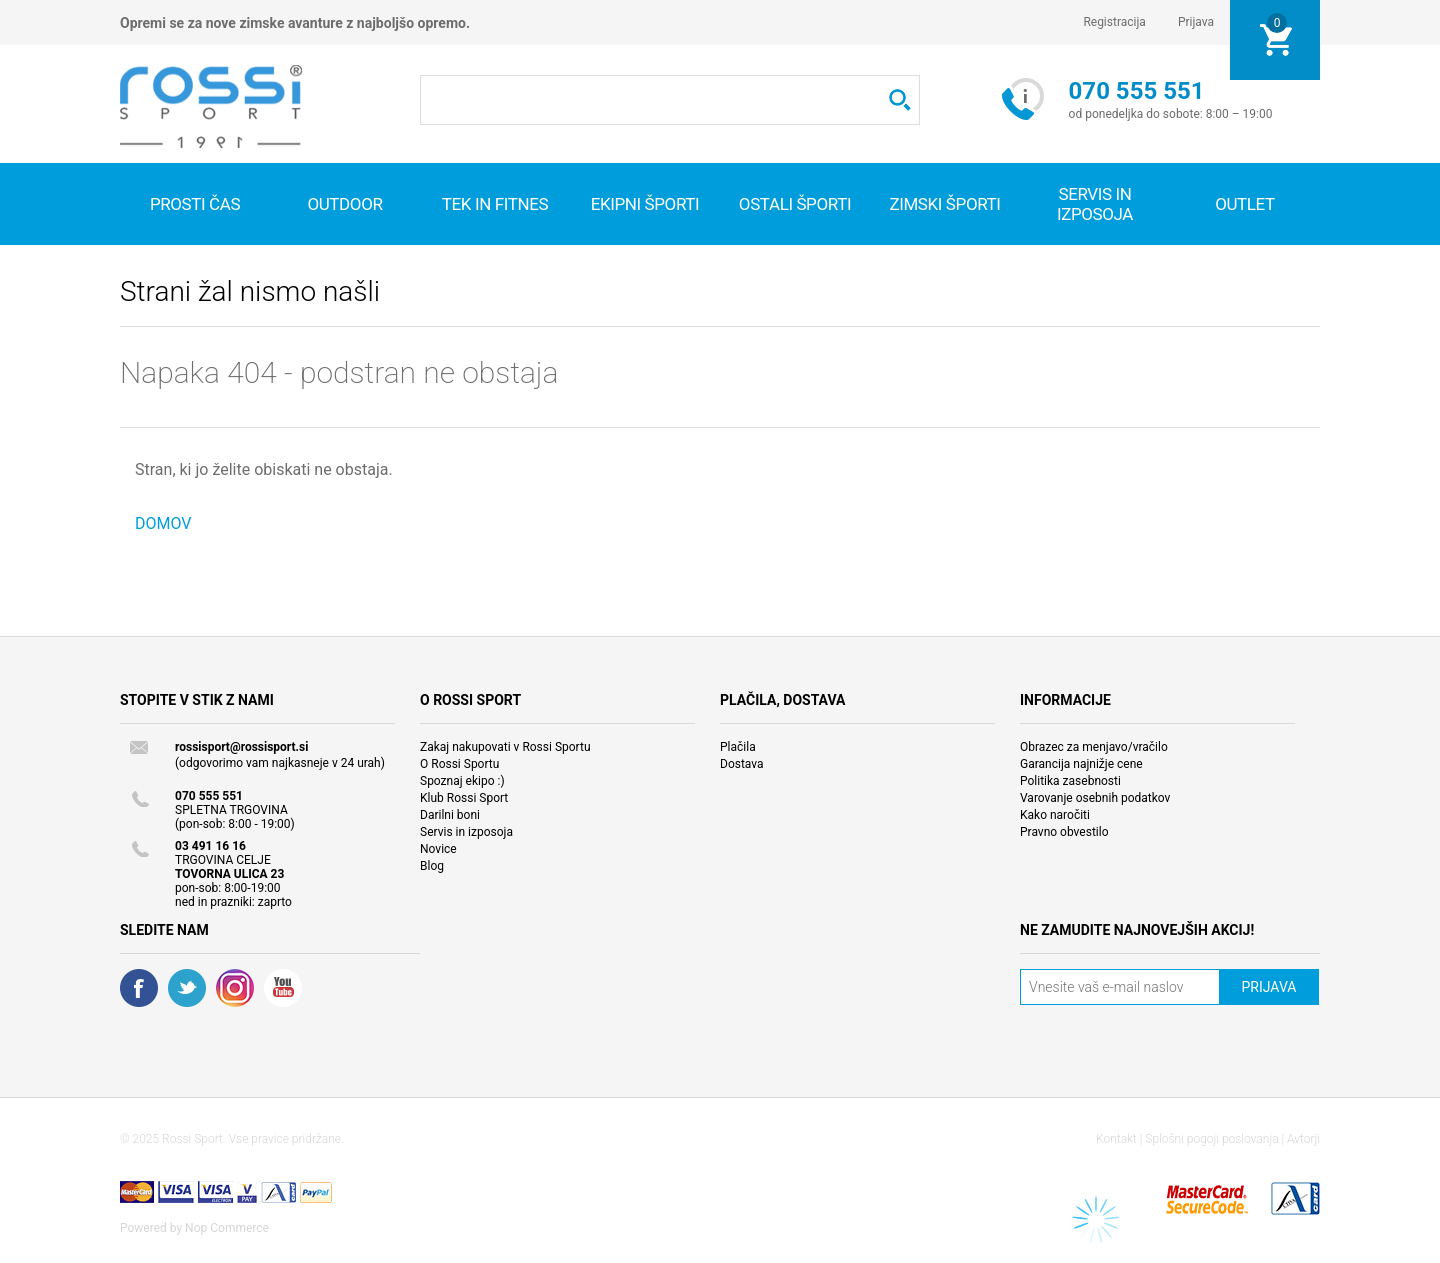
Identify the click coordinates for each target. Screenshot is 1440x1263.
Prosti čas (195, 204)
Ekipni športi (645, 204)
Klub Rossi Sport (464, 798)
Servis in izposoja (466, 832)
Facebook (139, 988)
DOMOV (163, 523)
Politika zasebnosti (1070, 781)
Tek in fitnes (495, 204)
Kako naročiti (1055, 815)
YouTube (283, 988)
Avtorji (1303, 1139)
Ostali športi (795, 204)
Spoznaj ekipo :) (462, 781)
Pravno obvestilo (1064, 832)
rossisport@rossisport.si (241, 747)
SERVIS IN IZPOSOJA (1095, 204)
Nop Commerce (227, 1228)
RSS (235, 988)
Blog (432, 866)
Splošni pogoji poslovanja (1211, 1139)
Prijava (1196, 22)
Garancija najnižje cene (1081, 764)
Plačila (738, 747)
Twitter (187, 988)
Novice (438, 849)
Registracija (1114, 22)
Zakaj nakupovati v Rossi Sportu (505, 747)
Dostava (742, 764)
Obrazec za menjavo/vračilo (1094, 747)
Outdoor (344, 204)
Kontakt (1116, 1139)
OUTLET (1245, 204)
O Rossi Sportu (459, 764)
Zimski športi (944, 204)
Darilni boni (450, 815)
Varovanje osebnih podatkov (1095, 798)
